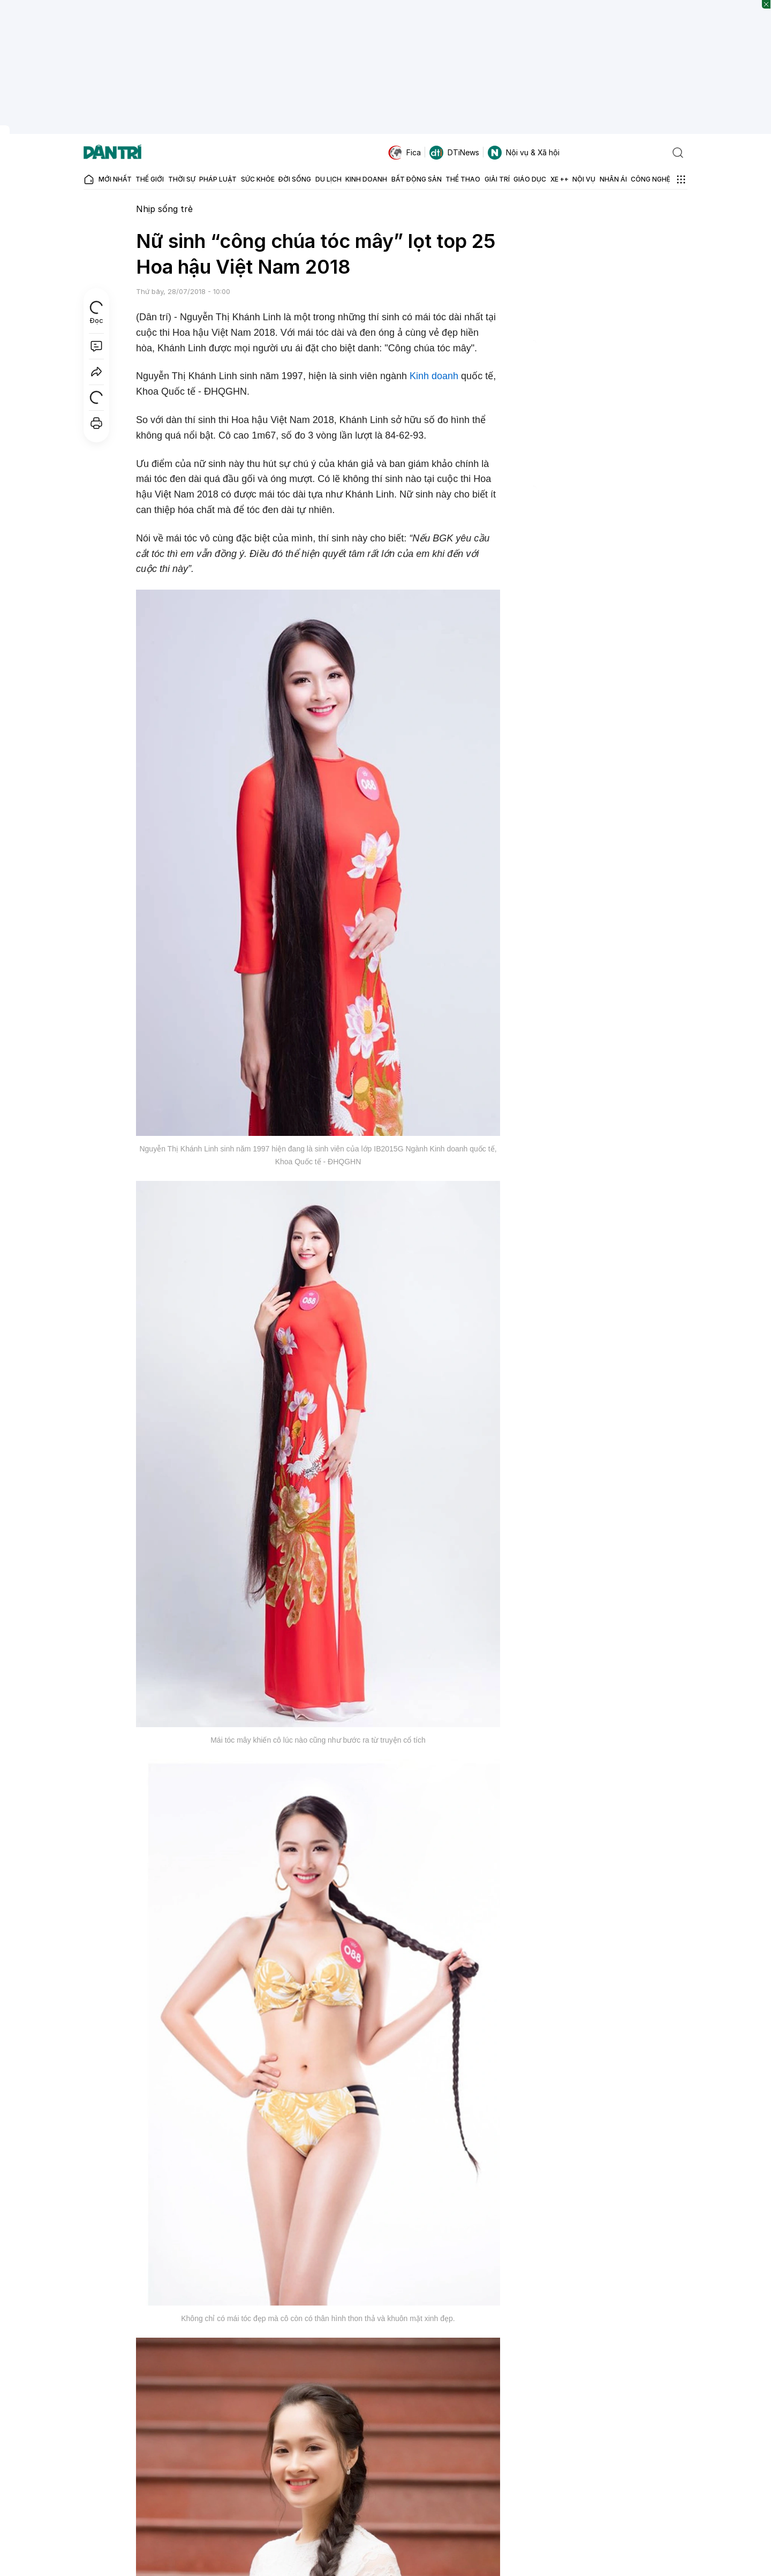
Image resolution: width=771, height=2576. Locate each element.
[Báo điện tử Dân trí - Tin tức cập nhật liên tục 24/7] (112, 152)
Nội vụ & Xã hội (524, 153)
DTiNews (454, 153)
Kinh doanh (434, 376)
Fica (404, 153)
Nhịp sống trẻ (164, 209)
